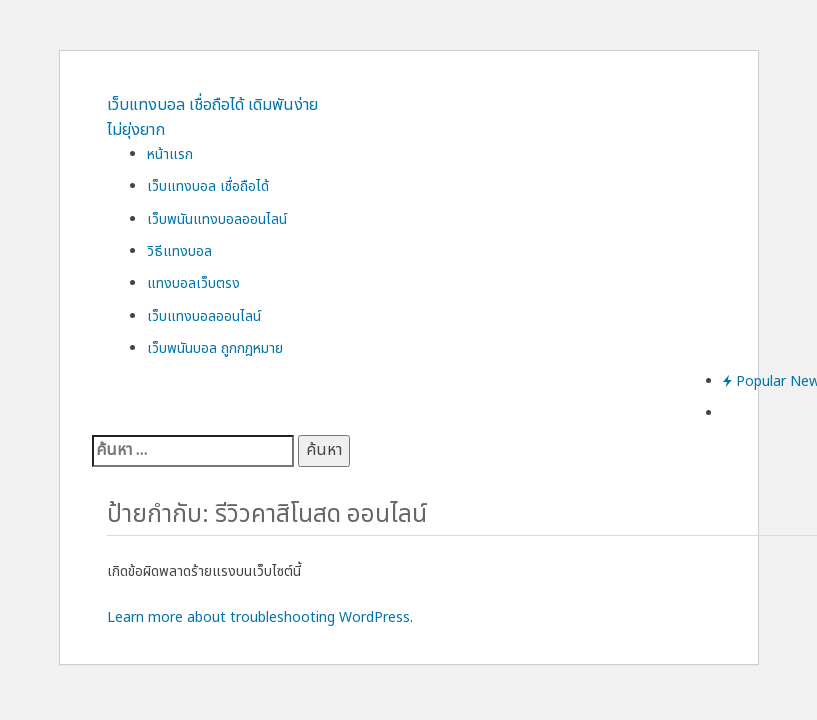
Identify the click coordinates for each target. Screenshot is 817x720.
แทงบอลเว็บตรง (193, 283)
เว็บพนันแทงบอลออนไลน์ (217, 219)
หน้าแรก (170, 154)
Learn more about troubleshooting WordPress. (260, 617)
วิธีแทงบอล (179, 251)
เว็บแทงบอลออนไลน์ (204, 316)
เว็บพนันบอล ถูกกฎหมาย (215, 348)
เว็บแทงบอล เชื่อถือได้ (208, 186)
